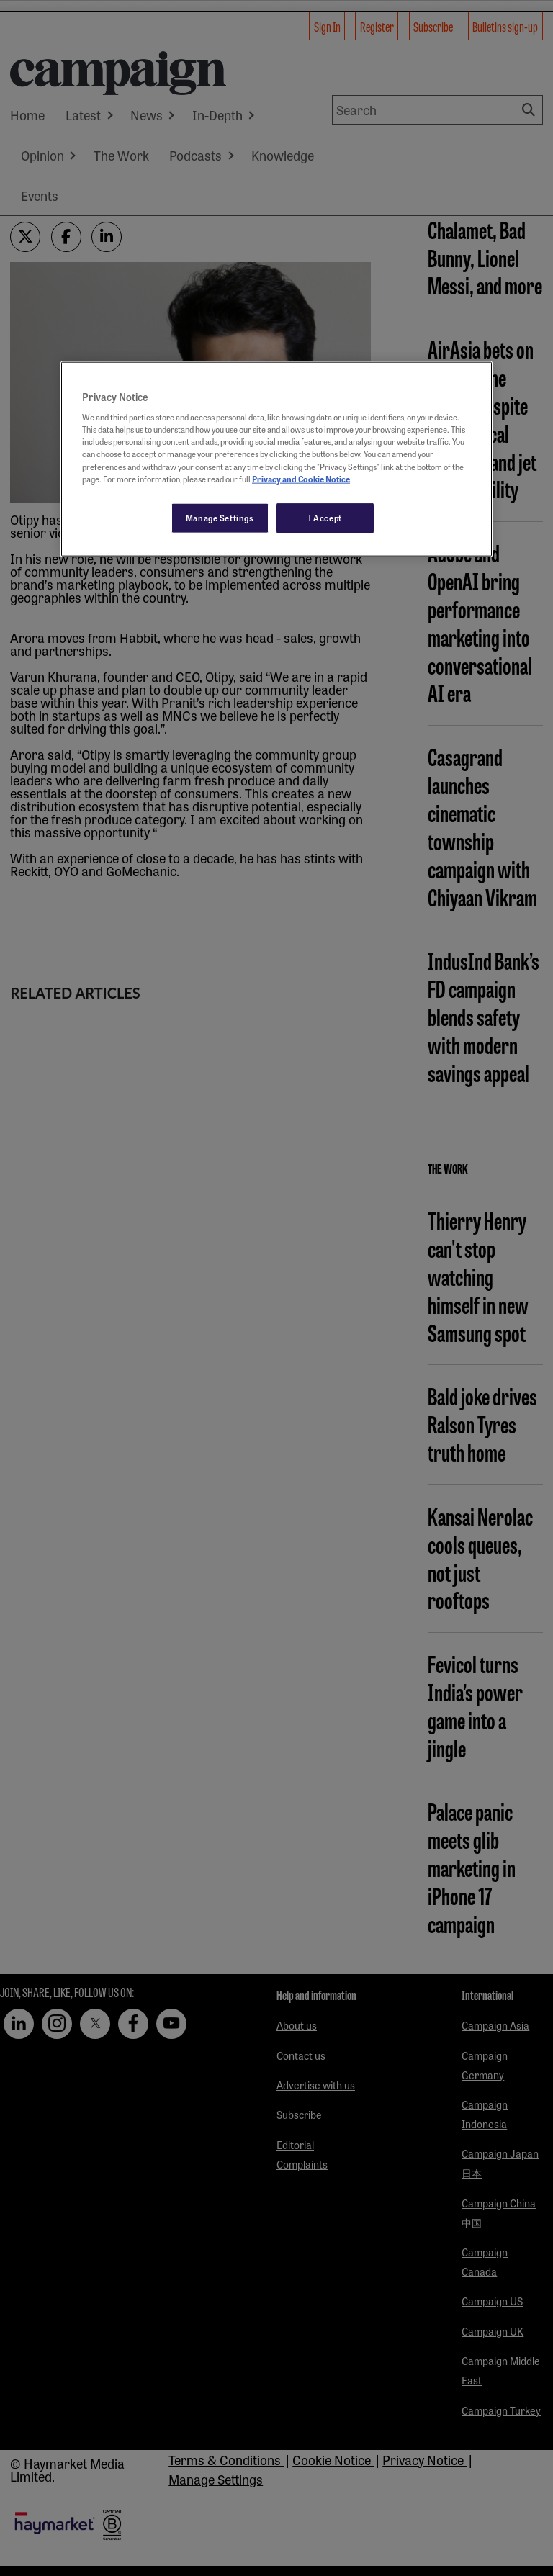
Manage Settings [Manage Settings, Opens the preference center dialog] (220, 517)
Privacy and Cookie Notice (301, 478)
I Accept (325, 517)
